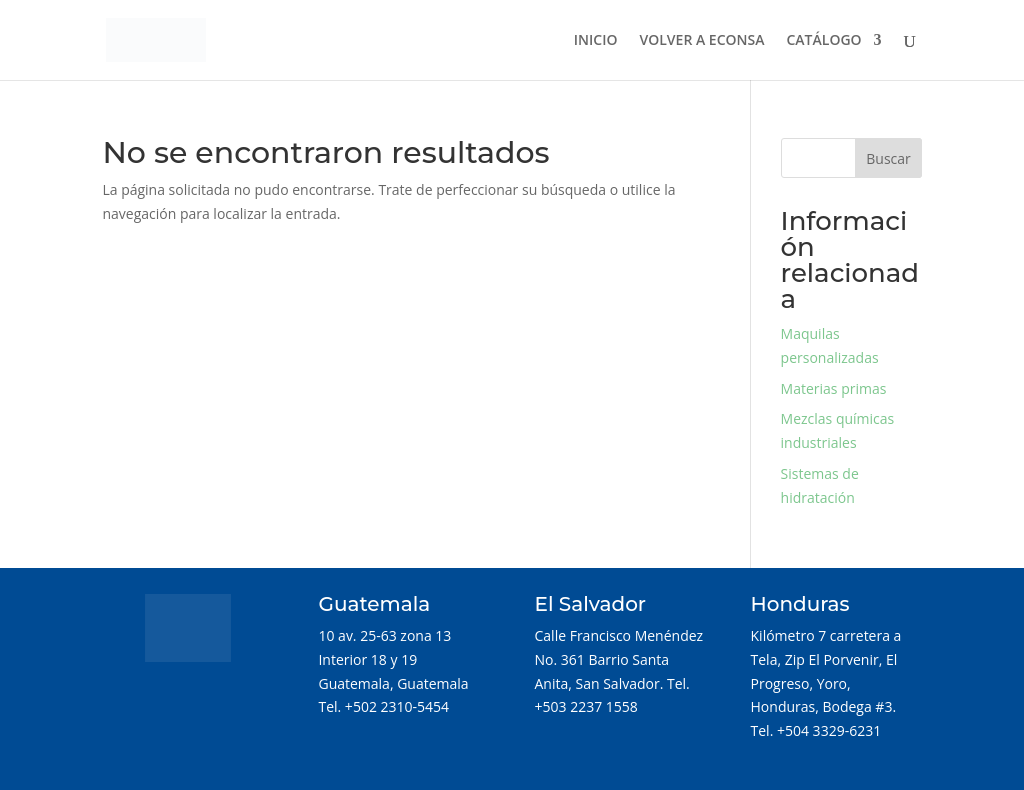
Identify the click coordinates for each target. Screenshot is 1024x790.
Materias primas (834, 388)
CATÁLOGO (823, 41)
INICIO (596, 41)
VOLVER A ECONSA (702, 41)
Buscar (888, 158)
